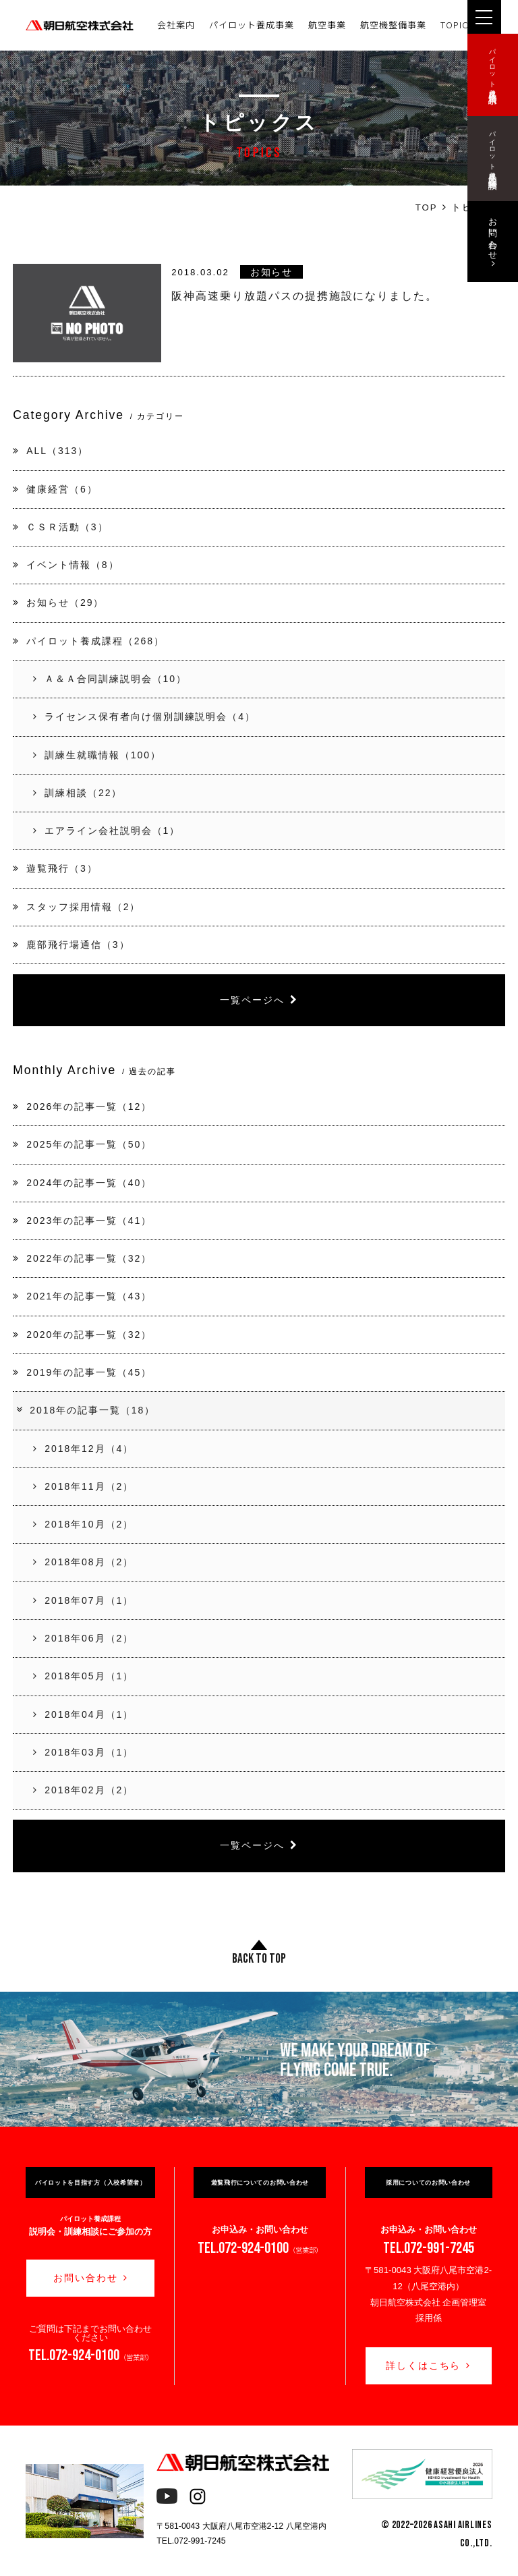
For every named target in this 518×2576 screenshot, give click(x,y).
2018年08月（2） (83, 1562)
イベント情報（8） (66, 564)
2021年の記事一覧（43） (82, 1296)
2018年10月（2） (83, 1524)
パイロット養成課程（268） (89, 641)
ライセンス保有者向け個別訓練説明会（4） (144, 716)
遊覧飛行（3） (55, 868)
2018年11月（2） (83, 1486)
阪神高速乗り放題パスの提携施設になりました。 (304, 296)
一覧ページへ (259, 1000)
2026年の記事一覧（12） (82, 1106)
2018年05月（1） (83, 1676)
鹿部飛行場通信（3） (71, 944)
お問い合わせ (90, 2277)
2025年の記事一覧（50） (82, 1144)
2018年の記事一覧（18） (85, 1410)
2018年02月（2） (83, 1790)
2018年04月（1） (83, 1714)
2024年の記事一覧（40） (82, 1182)
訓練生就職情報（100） (97, 755)
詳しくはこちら (428, 2365)
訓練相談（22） (77, 792)
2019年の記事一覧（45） (82, 1372)
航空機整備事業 (393, 24)
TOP (426, 207)
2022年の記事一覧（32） (82, 1258)
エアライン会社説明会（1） (106, 830)
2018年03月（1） (83, 1752)
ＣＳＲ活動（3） (60, 527)
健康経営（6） (55, 489)
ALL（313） (50, 450)
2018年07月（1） (83, 1600)
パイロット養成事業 (251, 24)
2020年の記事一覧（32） (82, 1334)
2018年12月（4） (83, 1448)
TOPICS (457, 24)
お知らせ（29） (58, 602)
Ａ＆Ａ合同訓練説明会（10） (110, 678)
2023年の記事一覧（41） (82, 1220)
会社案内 (176, 24)
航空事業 (327, 24)
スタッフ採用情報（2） (76, 906)
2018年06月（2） (83, 1638)
